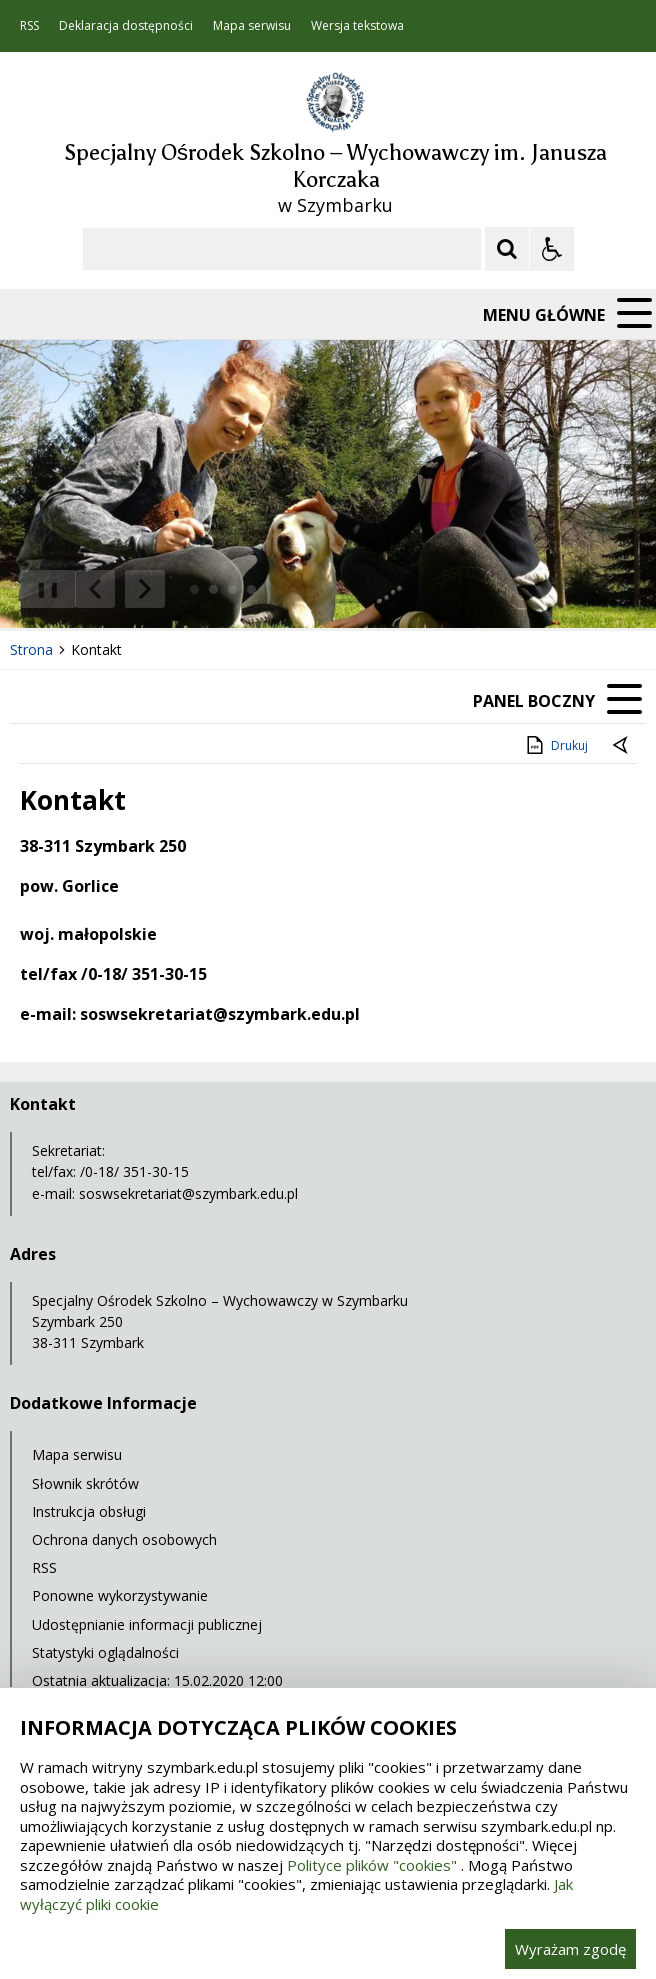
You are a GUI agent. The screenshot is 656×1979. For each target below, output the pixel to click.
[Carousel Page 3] (232, 589)
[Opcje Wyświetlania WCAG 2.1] (552, 249)
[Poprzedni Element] (95, 589)
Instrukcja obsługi (89, 1511)
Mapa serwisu (252, 26)
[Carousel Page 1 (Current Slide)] (194, 589)
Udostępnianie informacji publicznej (147, 1624)
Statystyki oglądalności (105, 1652)
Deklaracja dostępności (126, 26)
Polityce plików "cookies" (372, 1865)
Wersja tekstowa (357, 26)
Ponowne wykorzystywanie (120, 1595)
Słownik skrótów (85, 1483)
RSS (29, 26)
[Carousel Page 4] (251, 589)
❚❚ (40, 588)
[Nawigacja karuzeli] (120, 589)
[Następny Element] (145, 589)
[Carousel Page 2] (213, 589)
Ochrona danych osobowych (124, 1539)
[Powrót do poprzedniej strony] (622, 746)
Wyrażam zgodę (570, 1949)
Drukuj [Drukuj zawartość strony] (555, 745)
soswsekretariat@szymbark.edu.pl (188, 1193)
